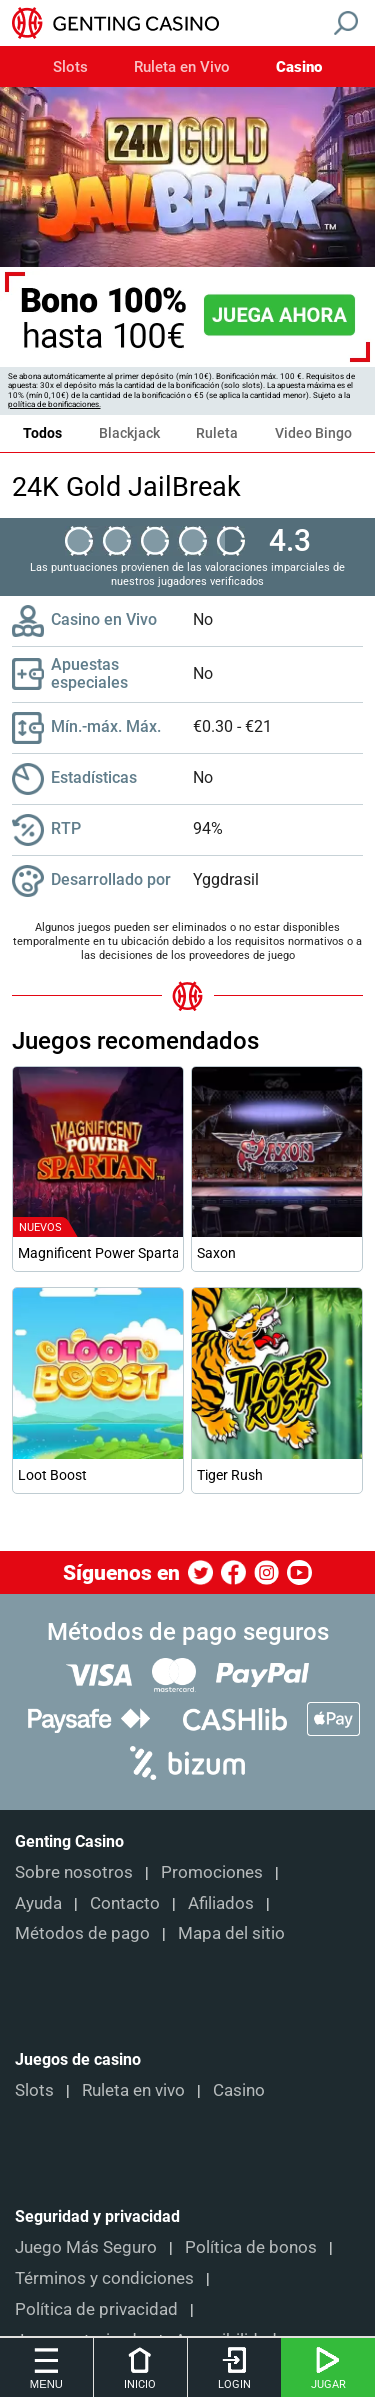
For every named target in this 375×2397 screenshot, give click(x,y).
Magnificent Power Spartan (98, 1253)
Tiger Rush (230, 1475)
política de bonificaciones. (54, 404)
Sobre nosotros (74, 1872)
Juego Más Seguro (86, 2247)
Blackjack (129, 433)
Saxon (216, 1253)
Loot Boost (52, 1475)
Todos (42, 433)
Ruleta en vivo (133, 2090)
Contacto (125, 1903)
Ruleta (217, 433)
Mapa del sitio (231, 1933)
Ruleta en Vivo (182, 67)
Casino (299, 67)
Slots (70, 67)
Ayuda (38, 1903)
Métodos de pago (82, 1933)
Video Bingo (313, 433)
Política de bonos (251, 2247)
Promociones (212, 1872)
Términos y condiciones (104, 2278)
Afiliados (221, 1903)
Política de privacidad (96, 2309)
